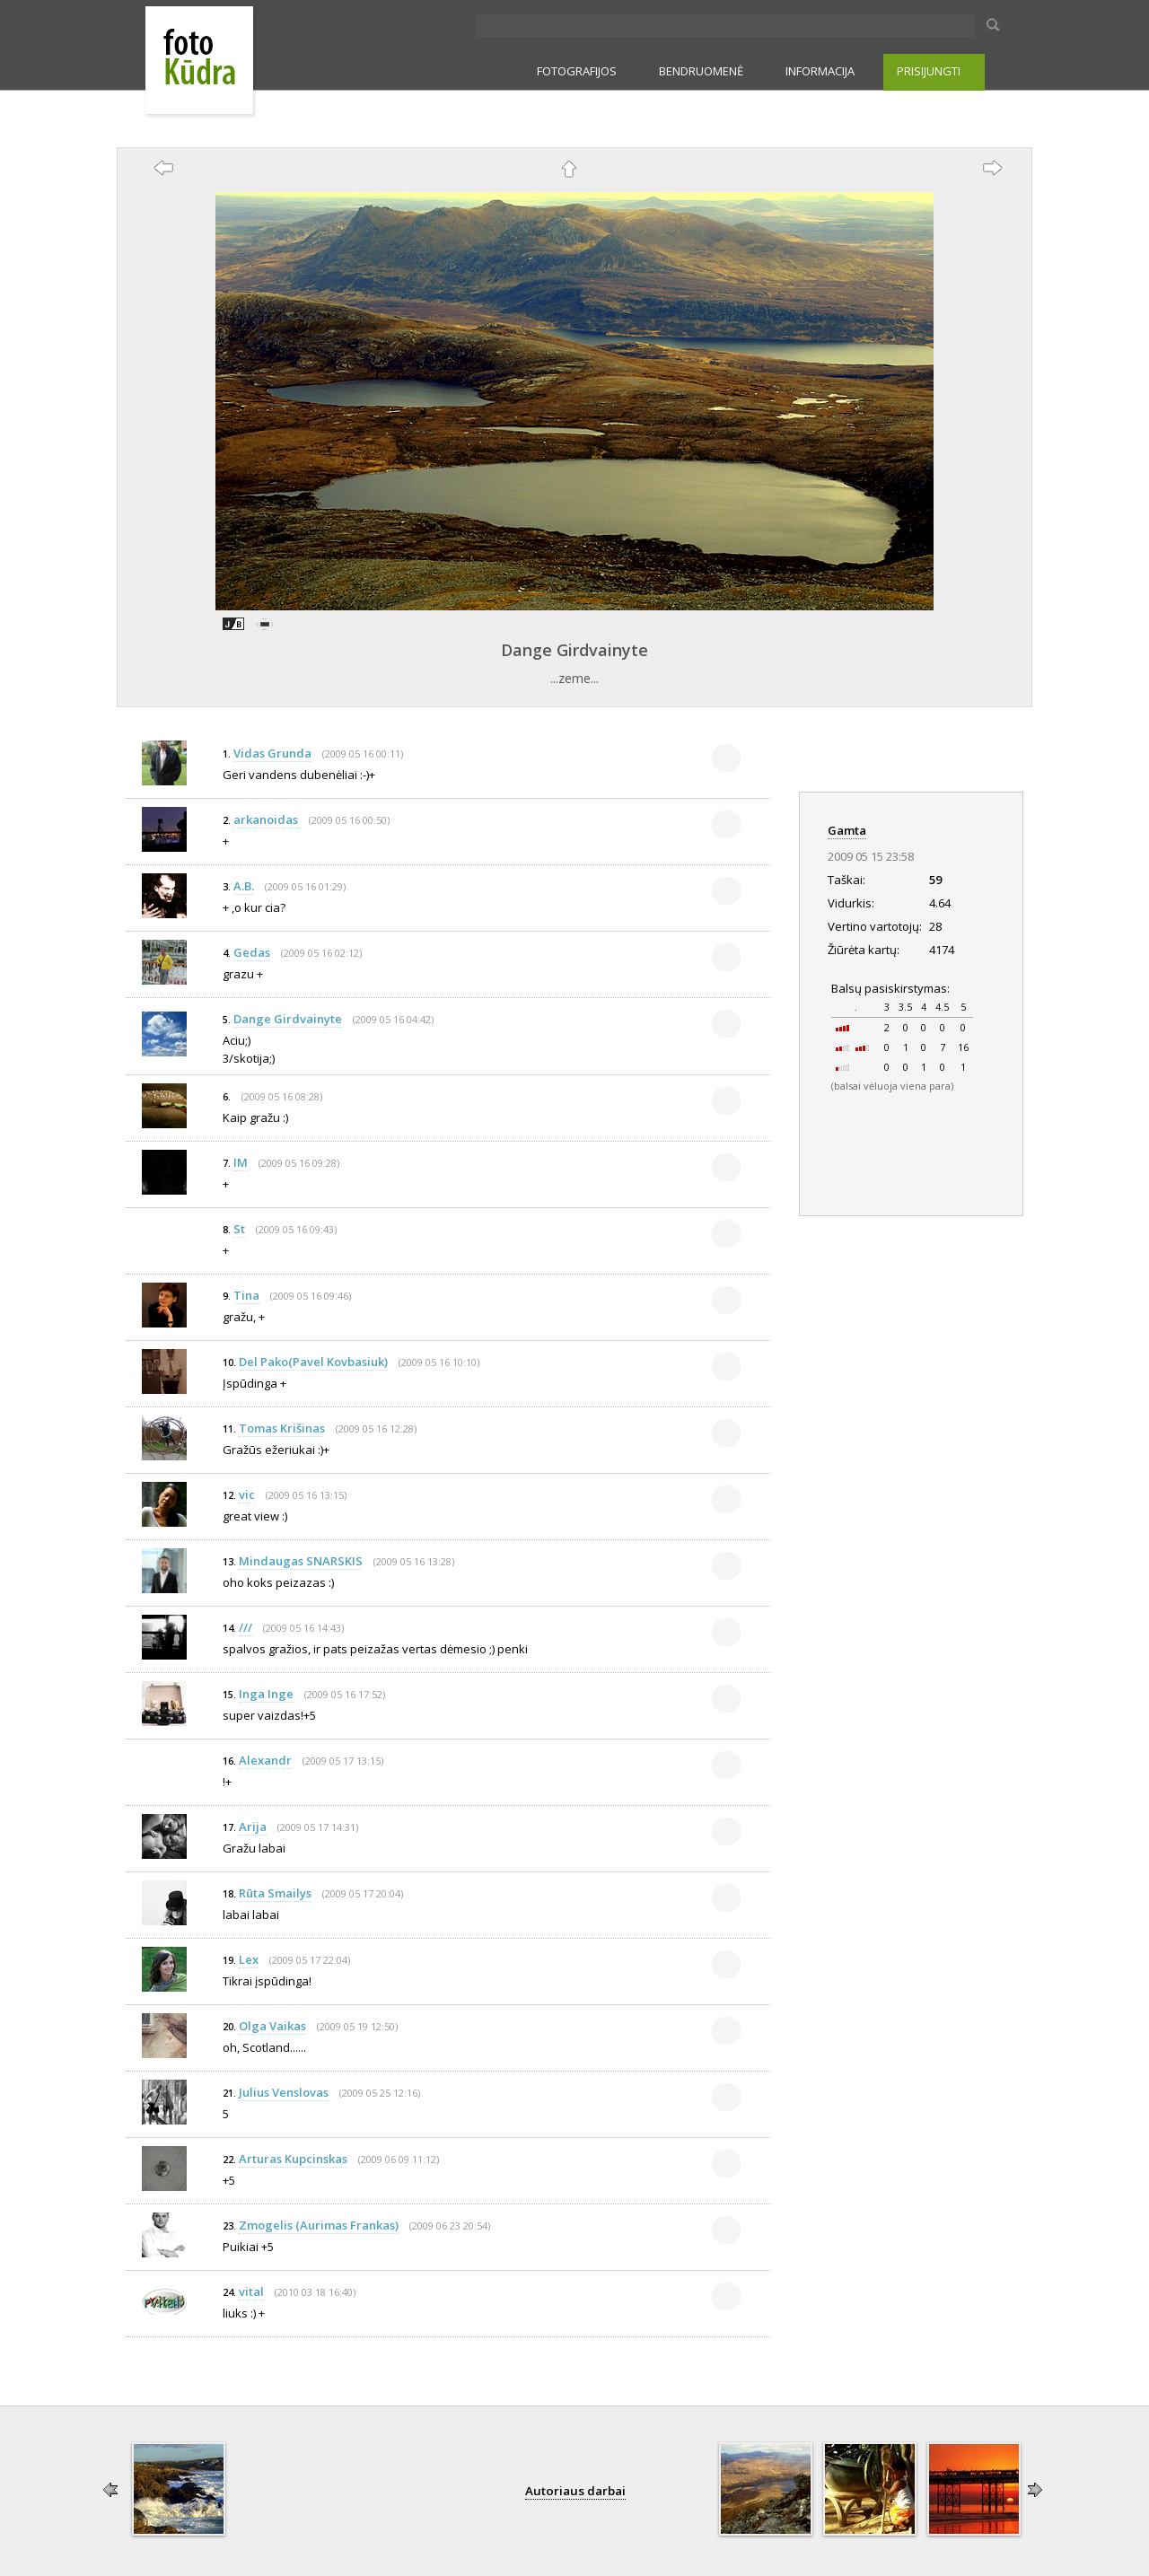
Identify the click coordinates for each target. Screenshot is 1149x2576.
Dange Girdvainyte (574, 650)
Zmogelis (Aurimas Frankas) (319, 2225)
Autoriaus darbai (575, 2491)
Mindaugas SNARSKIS (301, 1561)
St (239, 1229)
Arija (253, 1826)
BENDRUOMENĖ (701, 71)
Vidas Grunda (272, 753)
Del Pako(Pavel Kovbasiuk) (313, 1362)
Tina (246, 1295)
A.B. (243, 886)
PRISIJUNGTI (928, 71)
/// (245, 1627)
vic (247, 1494)
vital (251, 2291)
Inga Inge (266, 1694)
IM (240, 1162)
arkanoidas (267, 819)
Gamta (847, 830)
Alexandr (265, 1760)
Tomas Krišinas (282, 1428)
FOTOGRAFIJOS (577, 71)
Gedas (251, 952)
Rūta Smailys (275, 1893)
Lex (249, 1959)
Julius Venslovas (284, 2092)
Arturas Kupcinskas (293, 2159)
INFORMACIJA (820, 71)
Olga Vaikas (272, 2026)
